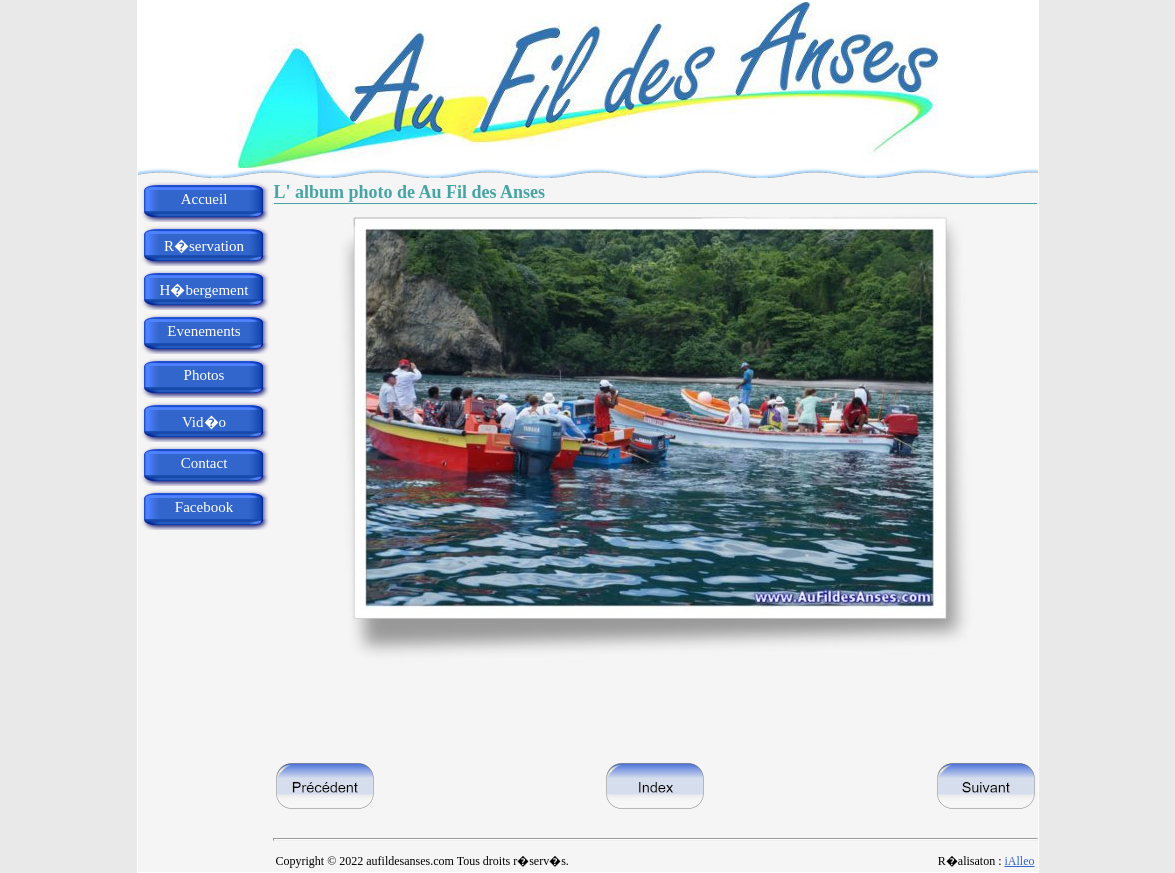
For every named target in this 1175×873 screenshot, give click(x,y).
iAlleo (1020, 861)
